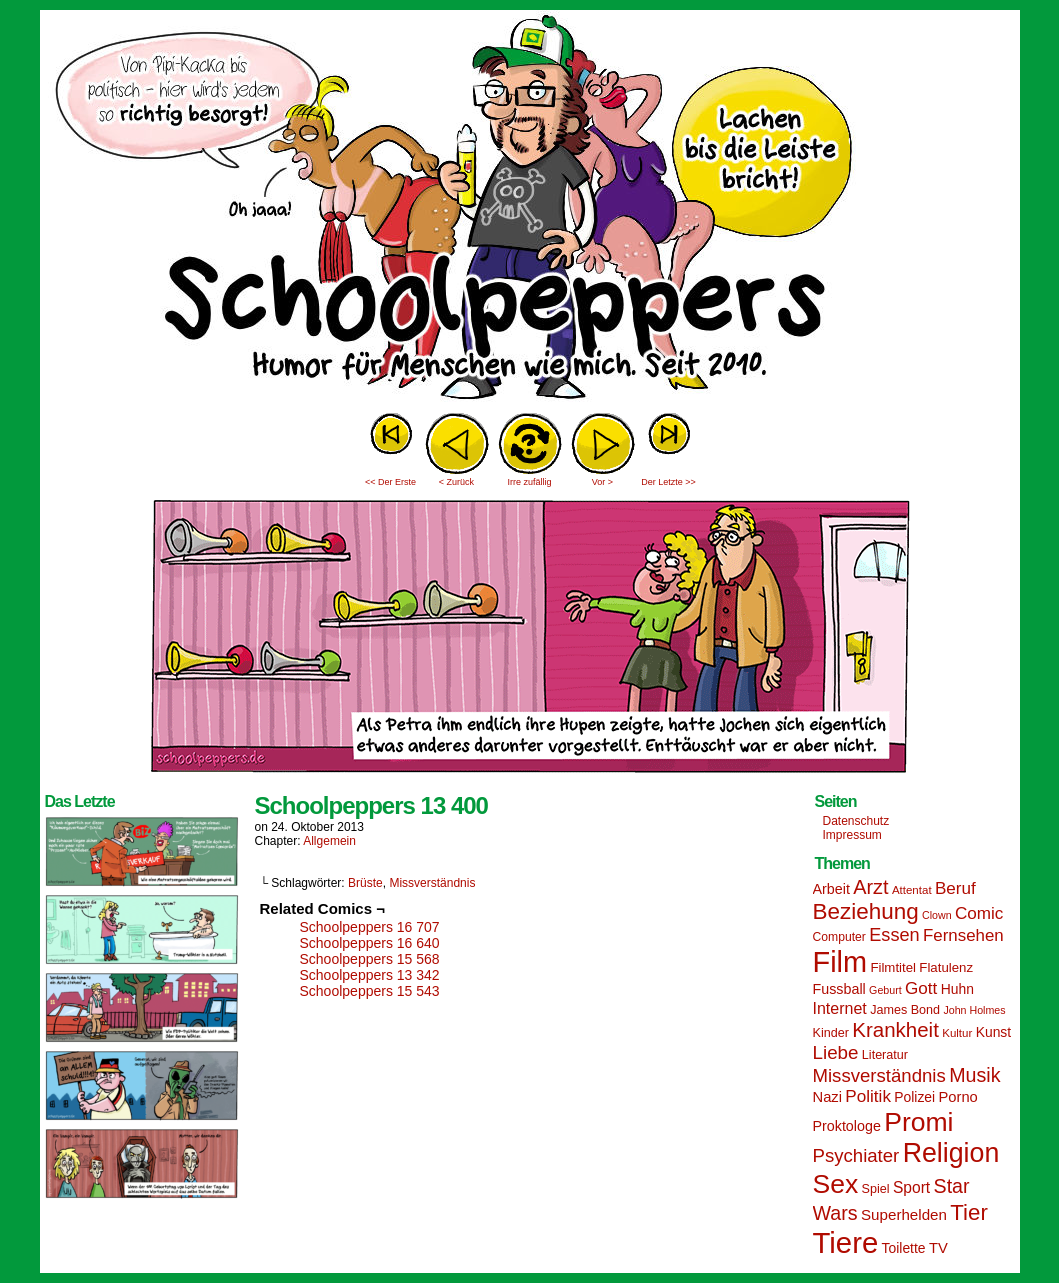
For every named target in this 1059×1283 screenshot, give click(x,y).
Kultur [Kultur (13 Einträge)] (957, 1033)
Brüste (365, 883)
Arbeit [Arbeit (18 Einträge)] (831, 889)
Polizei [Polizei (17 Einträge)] (914, 1097)
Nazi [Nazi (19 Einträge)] (827, 1097)
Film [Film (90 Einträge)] (840, 962)
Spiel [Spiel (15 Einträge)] (876, 1189)
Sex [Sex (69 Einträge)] (836, 1184)
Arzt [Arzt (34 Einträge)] (870, 887)
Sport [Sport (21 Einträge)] (911, 1187)
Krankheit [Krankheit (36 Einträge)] (895, 1029)
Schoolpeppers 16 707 (370, 927)
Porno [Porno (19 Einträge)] (958, 1097)
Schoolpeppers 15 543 (370, 991)
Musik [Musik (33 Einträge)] (974, 1075)
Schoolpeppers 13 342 (370, 975)
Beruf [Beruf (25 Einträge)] (955, 888)
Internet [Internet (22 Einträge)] (840, 1008)
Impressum (852, 835)
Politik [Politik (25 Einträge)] (868, 1096)
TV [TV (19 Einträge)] (938, 1248)
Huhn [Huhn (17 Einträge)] (957, 989)
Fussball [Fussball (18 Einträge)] (839, 989)
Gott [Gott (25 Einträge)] (921, 988)
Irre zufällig (529, 482)
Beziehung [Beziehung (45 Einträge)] (866, 911)
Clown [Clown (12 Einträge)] (937, 915)
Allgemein (329, 841)
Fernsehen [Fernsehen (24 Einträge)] (963, 935)
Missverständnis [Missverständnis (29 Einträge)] (879, 1075)
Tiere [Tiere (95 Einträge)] (846, 1242)
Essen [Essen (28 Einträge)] (894, 935)
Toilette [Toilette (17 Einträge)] (904, 1248)
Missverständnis (432, 883)
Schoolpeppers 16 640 (370, 943)
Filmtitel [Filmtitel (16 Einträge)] (893, 967)
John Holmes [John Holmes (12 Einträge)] (974, 1010)
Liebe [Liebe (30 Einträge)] (836, 1052)
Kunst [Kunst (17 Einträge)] (993, 1032)
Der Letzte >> (668, 482)
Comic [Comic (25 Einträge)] (979, 913)
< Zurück (456, 482)
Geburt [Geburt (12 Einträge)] (885, 990)
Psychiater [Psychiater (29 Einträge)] (856, 1155)
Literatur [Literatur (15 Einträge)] (885, 1055)
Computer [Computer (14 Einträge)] (839, 937)
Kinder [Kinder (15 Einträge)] (831, 1033)
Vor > (602, 482)
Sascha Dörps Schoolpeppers (530, 210)
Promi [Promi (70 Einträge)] (918, 1122)
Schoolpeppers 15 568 (370, 959)
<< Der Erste (390, 482)
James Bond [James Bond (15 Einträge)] (905, 1010)
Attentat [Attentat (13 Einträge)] (912, 890)
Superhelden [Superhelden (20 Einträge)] (904, 1214)
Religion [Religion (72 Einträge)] (951, 1153)
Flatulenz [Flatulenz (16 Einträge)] (946, 967)
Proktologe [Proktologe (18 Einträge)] (847, 1126)
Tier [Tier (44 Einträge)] (969, 1212)
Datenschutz (856, 821)
